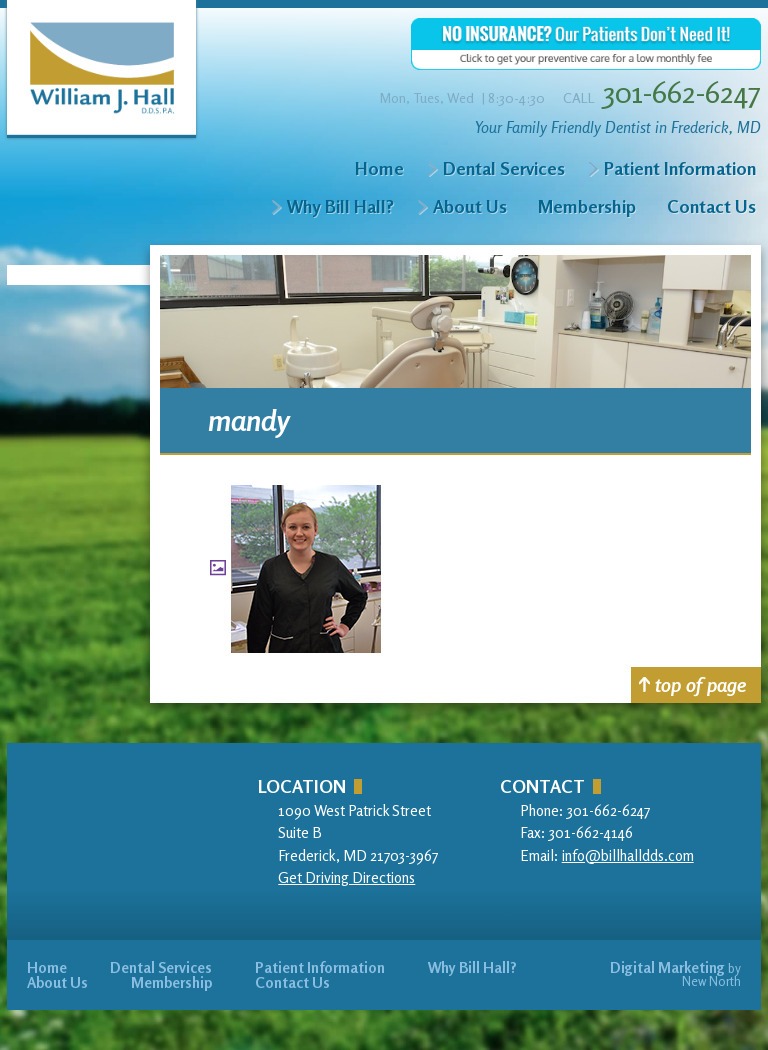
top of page (692, 684)
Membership (587, 206)
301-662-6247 (682, 92)
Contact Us (711, 206)
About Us (470, 206)
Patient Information (680, 168)
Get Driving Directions (346, 877)
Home (379, 168)
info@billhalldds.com (628, 855)
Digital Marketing (667, 967)
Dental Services (504, 168)
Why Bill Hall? (340, 206)
